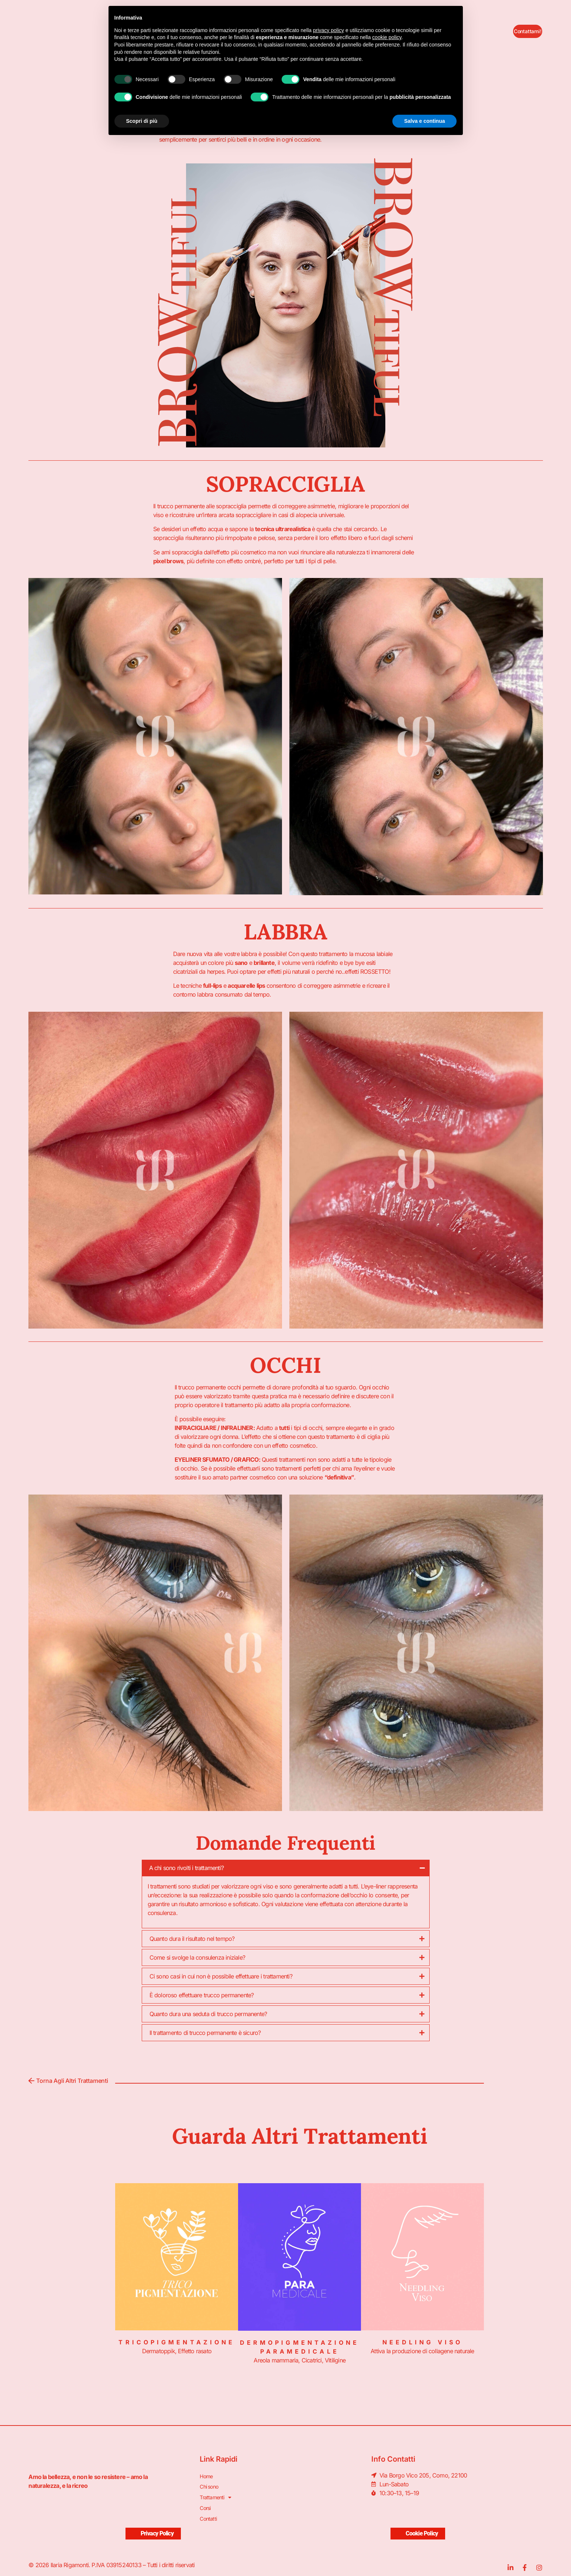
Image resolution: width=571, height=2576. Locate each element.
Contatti (209, 2510)
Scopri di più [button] (142, 121)
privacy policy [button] (328, 30)
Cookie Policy (418, 2524)
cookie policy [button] (386, 37)
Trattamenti (217, 2493)
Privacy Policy (153, 2524)
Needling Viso (422, 2342)
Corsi (206, 2502)
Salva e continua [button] (424, 121)
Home (207, 2475)
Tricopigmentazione (176, 2342)
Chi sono (211, 2484)
